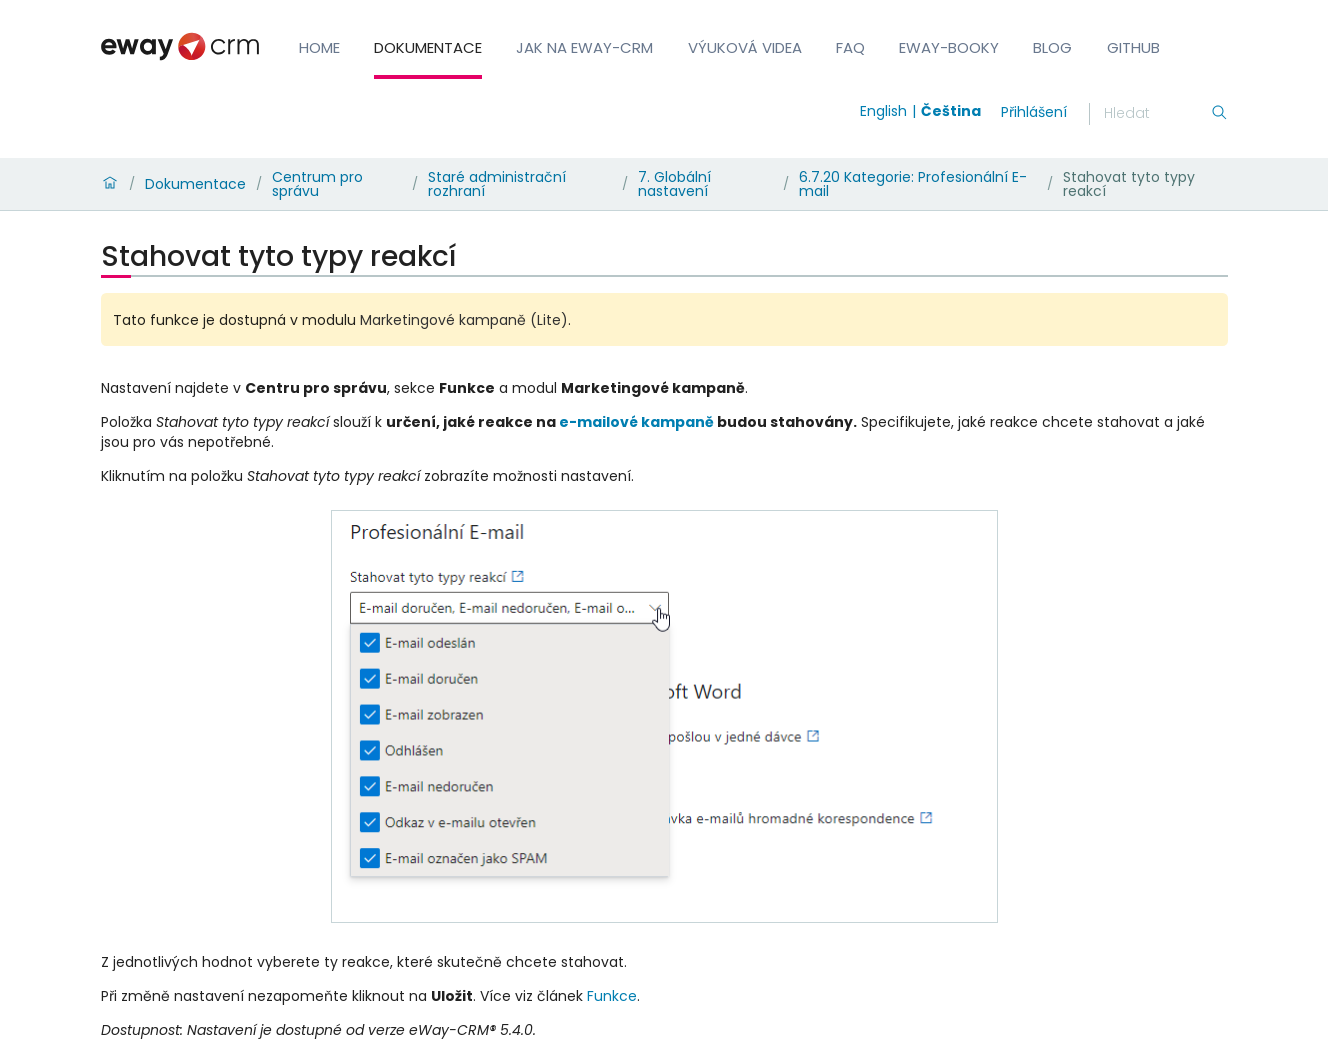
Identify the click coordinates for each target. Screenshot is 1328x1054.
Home (319, 47)
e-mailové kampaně (636, 422)
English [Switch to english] (883, 111)
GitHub (1133, 47)
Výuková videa (745, 47)
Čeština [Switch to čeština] (951, 111)
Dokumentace (428, 47)
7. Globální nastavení (674, 184)
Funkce (612, 996)
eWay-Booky (949, 47)
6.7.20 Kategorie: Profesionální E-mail (913, 184)
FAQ (850, 47)
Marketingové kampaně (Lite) (464, 320)
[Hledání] (1157, 114)
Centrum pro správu (317, 184)
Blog (1052, 47)
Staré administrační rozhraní (497, 184)
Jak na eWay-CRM (584, 47)
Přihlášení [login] (1034, 112)
